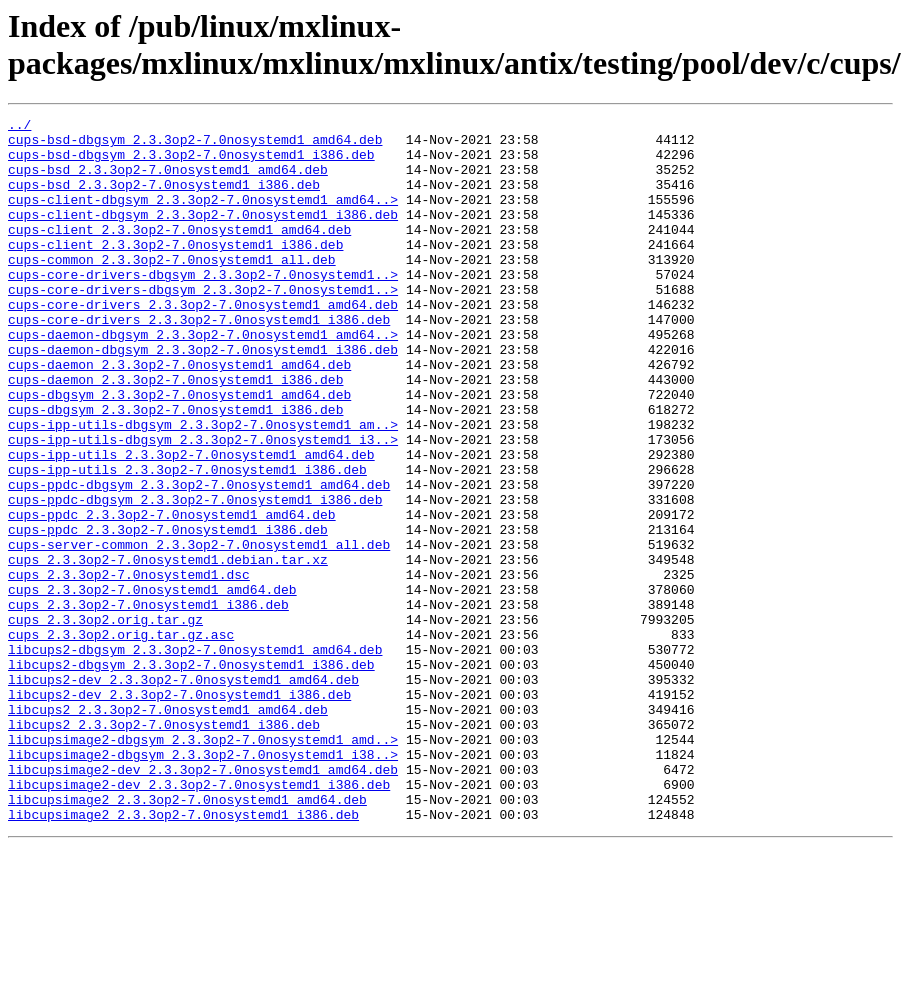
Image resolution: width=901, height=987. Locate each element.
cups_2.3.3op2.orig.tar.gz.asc (121, 739)
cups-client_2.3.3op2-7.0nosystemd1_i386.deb (175, 271)
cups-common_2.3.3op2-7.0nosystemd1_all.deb (172, 289)
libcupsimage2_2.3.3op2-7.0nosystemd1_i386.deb (183, 955)
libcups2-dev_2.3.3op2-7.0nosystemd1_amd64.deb (183, 793)
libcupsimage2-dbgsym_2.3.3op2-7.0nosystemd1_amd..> (203, 865)
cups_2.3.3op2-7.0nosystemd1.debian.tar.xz (168, 649)
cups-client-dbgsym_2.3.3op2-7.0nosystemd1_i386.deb (203, 235)
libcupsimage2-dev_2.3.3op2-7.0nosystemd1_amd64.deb (203, 901)
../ (19, 127)
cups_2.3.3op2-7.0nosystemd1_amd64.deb (152, 685)
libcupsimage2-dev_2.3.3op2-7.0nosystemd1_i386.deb (199, 919)
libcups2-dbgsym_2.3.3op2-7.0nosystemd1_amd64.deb (195, 757)
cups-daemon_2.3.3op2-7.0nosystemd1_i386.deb (175, 433)
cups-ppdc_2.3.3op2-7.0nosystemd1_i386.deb (168, 613)
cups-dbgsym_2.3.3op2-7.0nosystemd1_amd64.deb (179, 451)
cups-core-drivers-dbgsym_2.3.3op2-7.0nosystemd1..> (203, 307)
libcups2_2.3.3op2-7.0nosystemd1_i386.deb (164, 847)
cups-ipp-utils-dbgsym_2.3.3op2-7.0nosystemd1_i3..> (203, 505)
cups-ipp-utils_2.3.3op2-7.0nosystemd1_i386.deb (187, 541)
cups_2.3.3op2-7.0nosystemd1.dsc (129, 667)
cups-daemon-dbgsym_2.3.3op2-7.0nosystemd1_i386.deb (203, 397)
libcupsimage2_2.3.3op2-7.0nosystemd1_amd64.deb (187, 937)
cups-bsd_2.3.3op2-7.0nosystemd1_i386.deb (164, 199)
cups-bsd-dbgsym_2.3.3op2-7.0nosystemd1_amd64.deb (195, 145)
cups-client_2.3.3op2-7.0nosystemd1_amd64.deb (179, 253)
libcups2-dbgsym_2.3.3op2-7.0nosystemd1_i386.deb (191, 775)
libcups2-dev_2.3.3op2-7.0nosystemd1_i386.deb (179, 811)
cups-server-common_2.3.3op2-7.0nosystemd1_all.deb (199, 631)
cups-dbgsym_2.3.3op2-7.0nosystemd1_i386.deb (175, 469)
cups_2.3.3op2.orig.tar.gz (105, 721)
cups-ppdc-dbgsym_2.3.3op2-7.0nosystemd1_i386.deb (195, 577)
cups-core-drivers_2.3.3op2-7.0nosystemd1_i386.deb (199, 361)
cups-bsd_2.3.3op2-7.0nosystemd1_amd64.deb (168, 181)
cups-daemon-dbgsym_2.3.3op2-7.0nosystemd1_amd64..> (203, 379)
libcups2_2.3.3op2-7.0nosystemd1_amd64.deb (168, 829)
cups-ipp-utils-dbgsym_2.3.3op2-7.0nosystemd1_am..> (203, 487)
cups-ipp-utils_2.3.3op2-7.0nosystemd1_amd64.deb (191, 523)
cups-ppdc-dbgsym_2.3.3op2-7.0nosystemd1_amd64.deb (199, 559)
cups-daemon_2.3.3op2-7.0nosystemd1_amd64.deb (179, 415)
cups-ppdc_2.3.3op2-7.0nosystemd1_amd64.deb (172, 595)
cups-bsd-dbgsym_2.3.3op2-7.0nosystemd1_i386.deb (191, 163)
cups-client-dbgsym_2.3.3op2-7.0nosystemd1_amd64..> (203, 217)
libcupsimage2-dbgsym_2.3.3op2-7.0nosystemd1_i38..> (203, 883)
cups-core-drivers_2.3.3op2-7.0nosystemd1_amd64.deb (203, 343)
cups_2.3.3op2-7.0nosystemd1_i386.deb (148, 703)
